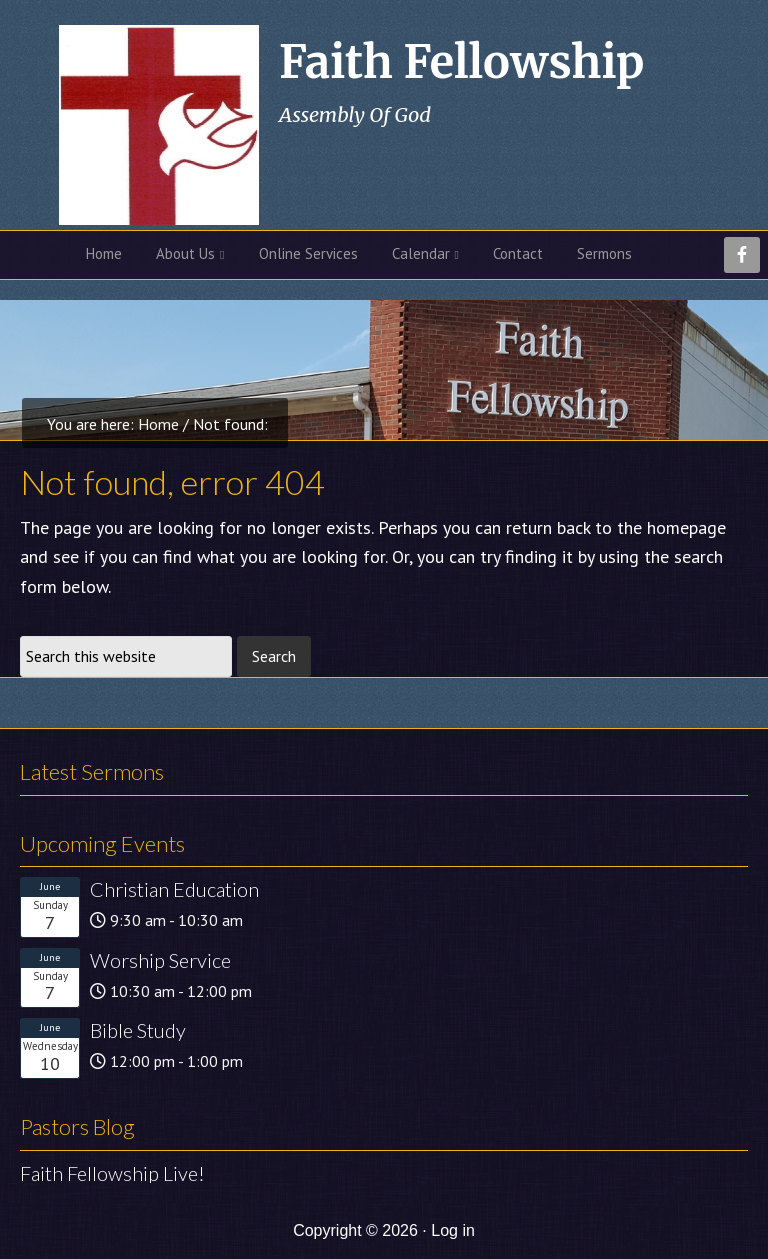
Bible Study (138, 1030)
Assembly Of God (355, 114)
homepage (686, 527)
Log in (453, 1230)
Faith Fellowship (461, 62)
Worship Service (160, 960)
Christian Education (174, 889)
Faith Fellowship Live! (112, 1173)
